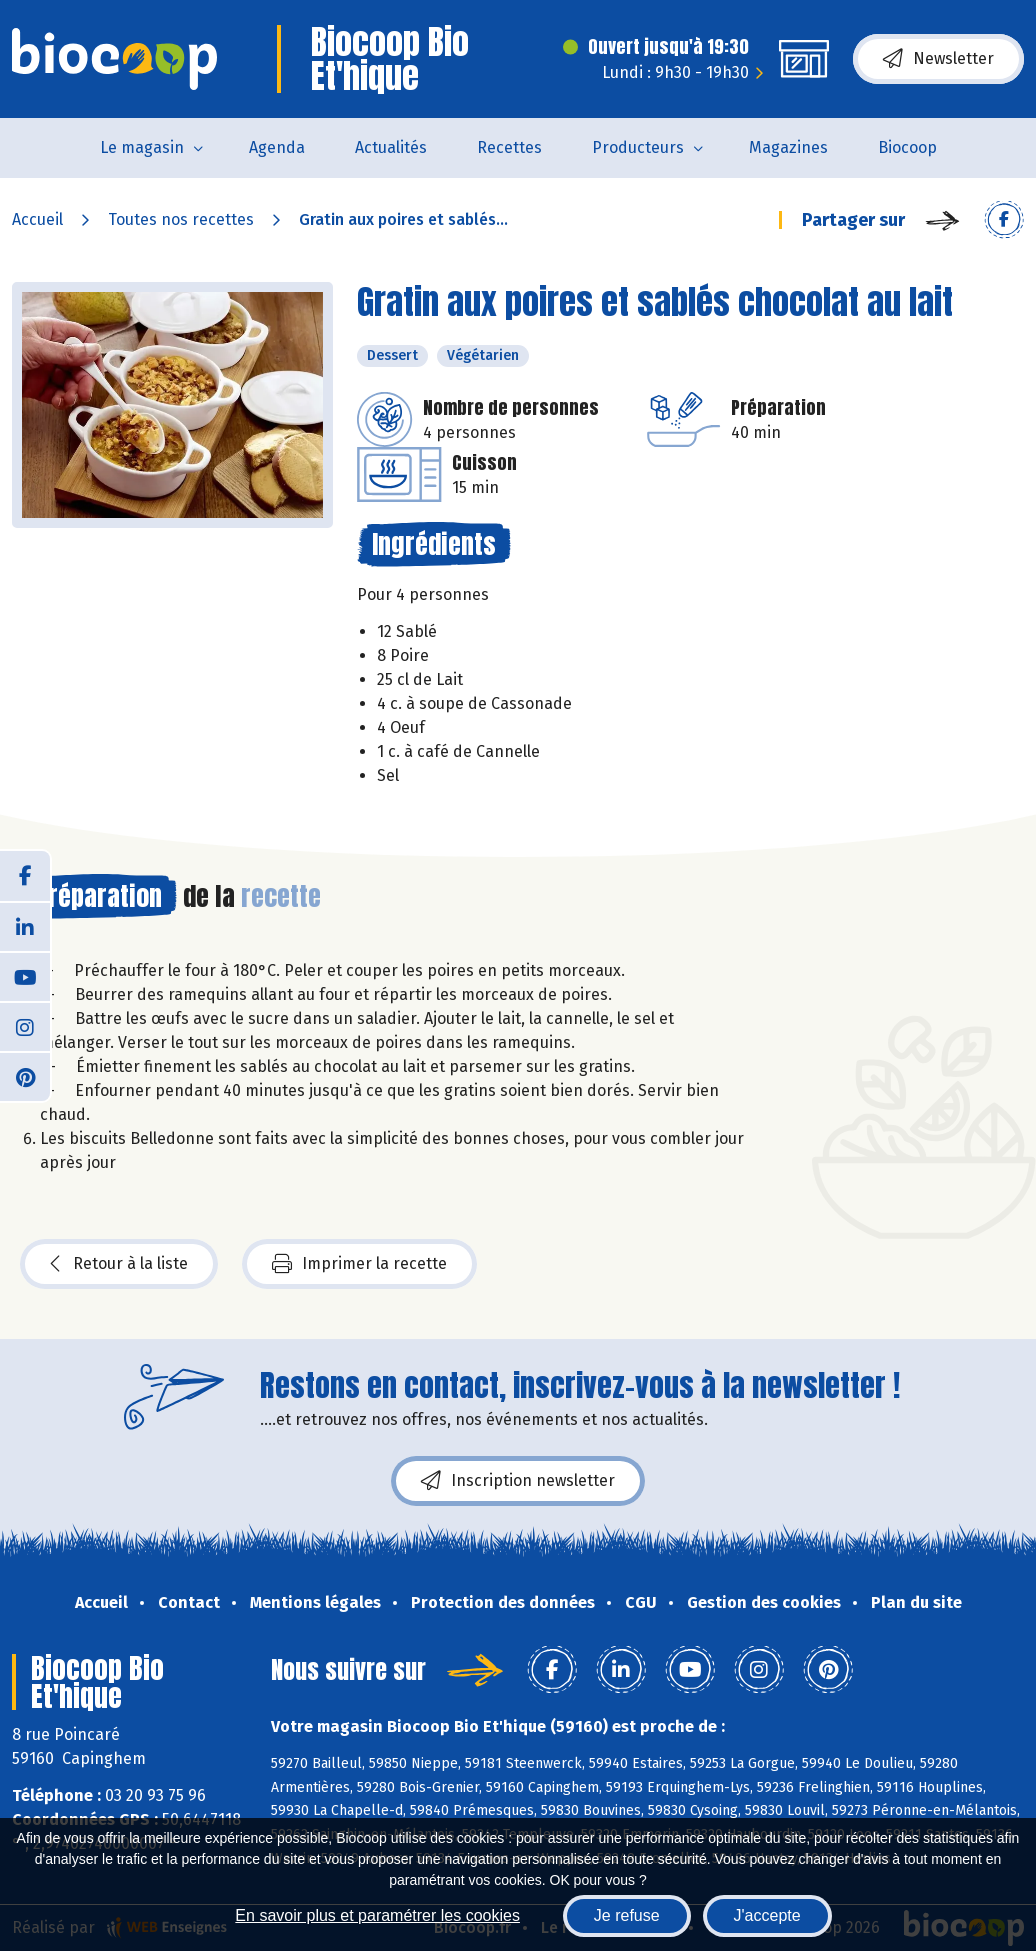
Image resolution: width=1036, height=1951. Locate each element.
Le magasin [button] (142, 147)
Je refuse (627, 1915)
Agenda (277, 147)
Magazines (788, 147)
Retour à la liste (119, 1264)
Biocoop (907, 147)
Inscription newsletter (518, 1481)
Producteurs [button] (638, 147)
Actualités (391, 147)
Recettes (509, 147)
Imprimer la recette (359, 1264)
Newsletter (938, 59)
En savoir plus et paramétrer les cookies (377, 1915)
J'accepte (767, 1915)
